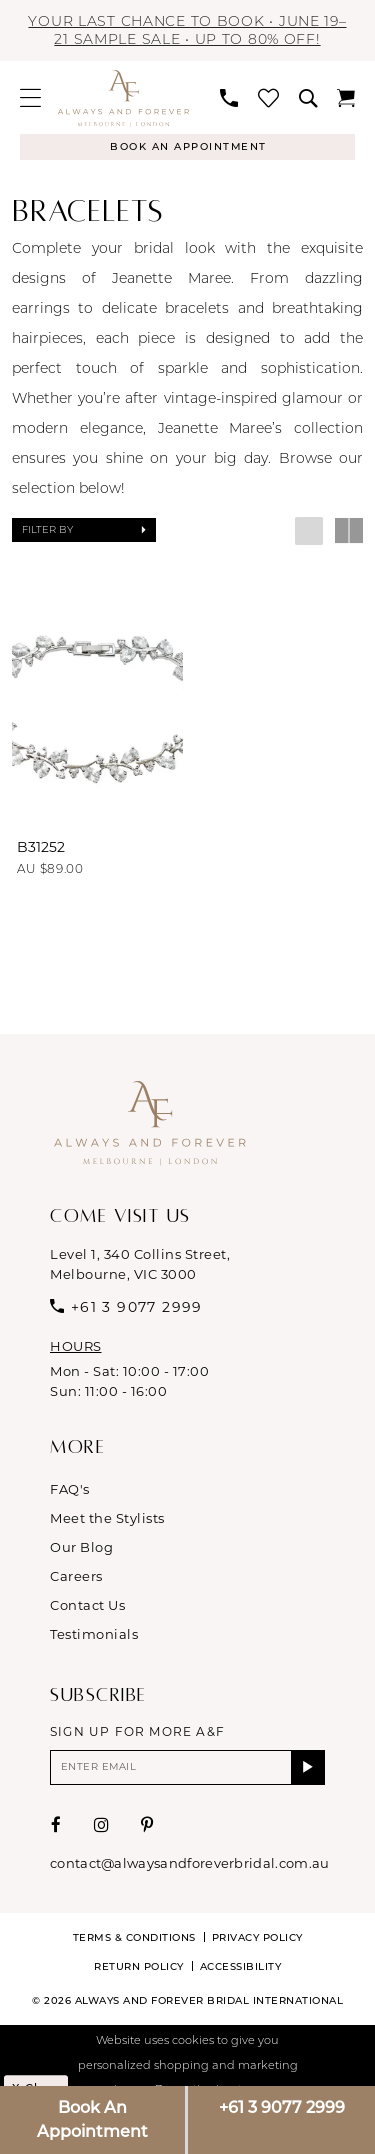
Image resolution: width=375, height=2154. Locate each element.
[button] (30, 97)
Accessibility (241, 1966)
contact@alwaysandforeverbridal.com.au (189, 1863)
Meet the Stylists (107, 1518)
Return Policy (139, 1966)
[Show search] (308, 98)
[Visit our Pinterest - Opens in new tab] (147, 1825)
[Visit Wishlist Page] (268, 97)
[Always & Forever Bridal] (123, 98)
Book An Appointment (92, 2119)
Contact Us (87, 1605)
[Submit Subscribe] (308, 1767)
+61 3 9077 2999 (282, 2107)
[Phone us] (229, 98)
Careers (76, 1576)
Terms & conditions (134, 1937)
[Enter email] (187, 1767)
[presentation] (97, 707)
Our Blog (81, 1547)
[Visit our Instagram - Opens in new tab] (102, 1825)
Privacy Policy (257, 1937)
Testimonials (94, 1634)
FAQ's (70, 1489)
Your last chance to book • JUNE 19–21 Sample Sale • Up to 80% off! (187, 30)
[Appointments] (187, 147)
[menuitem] (30, 97)
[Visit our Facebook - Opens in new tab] (56, 1825)
